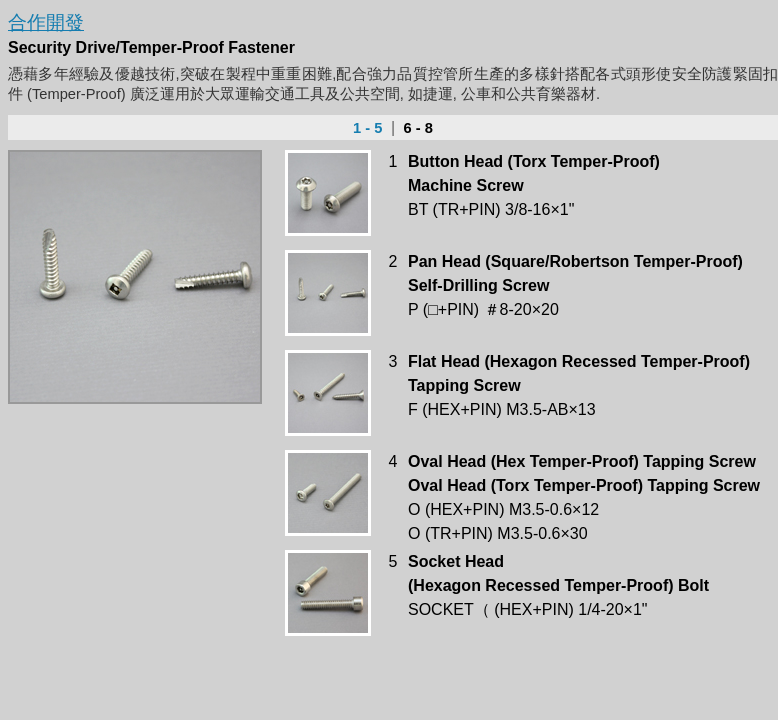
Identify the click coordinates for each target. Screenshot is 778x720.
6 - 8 (416, 128)
